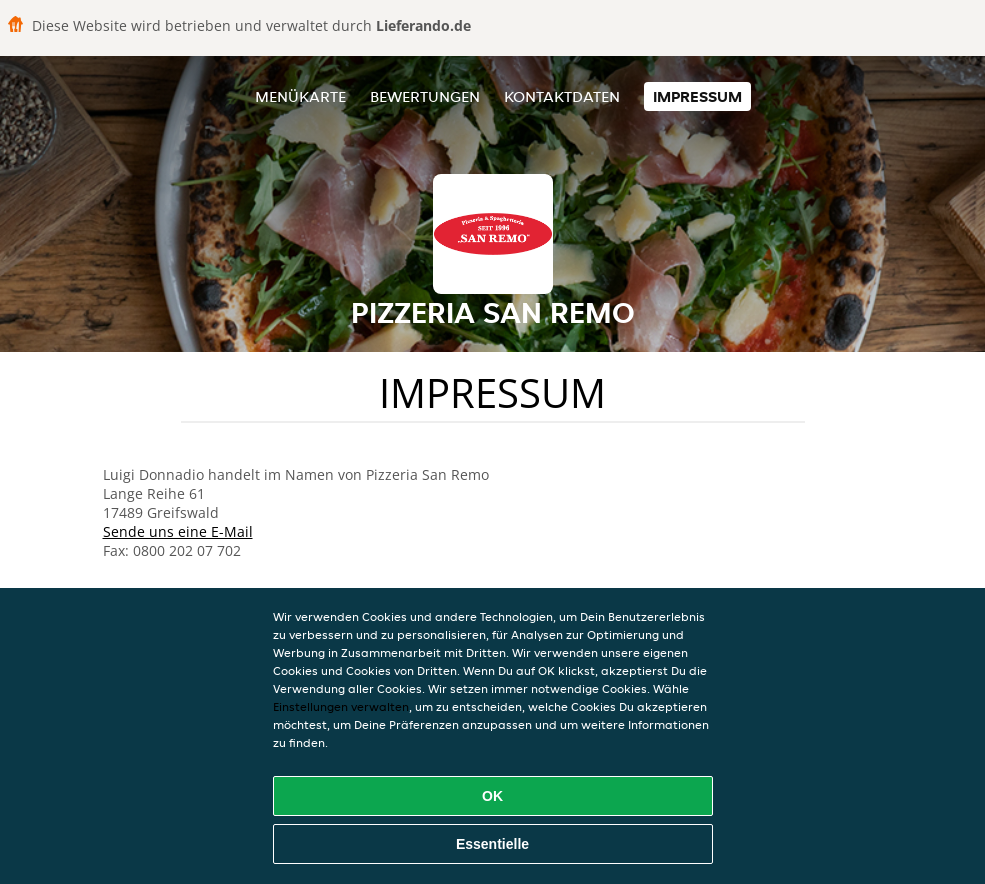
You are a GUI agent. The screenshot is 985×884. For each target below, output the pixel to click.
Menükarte (300, 96)
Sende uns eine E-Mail (178, 531)
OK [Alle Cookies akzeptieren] (492, 796)
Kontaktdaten (562, 96)
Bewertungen (425, 96)
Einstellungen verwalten (341, 706)
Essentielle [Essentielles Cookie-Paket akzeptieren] (492, 844)
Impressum (697, 96)
